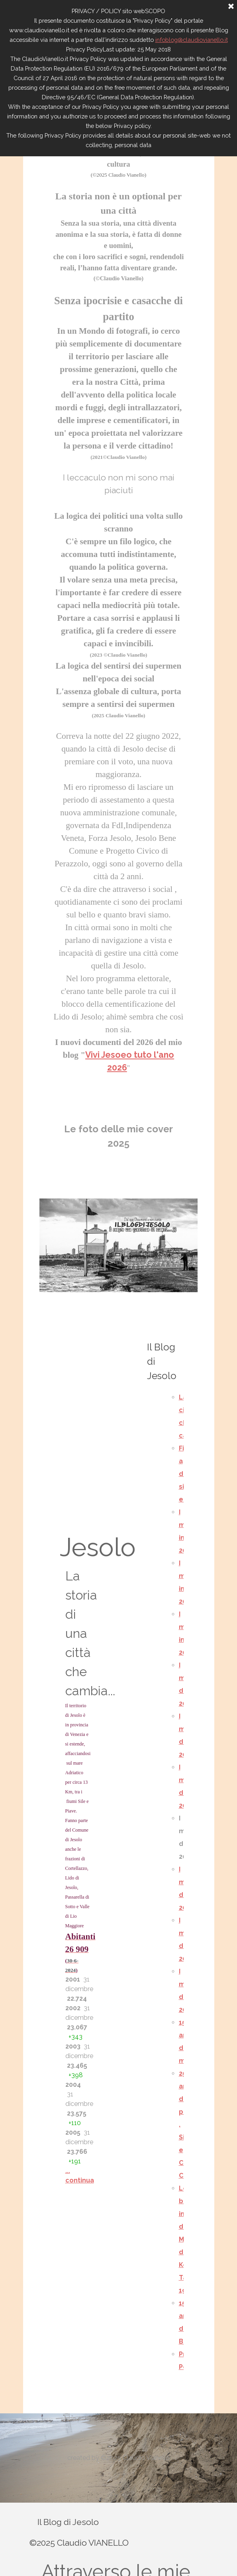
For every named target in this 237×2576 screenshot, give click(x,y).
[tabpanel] (118, 624)
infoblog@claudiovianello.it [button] (191, 39)
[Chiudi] (231, 7)
